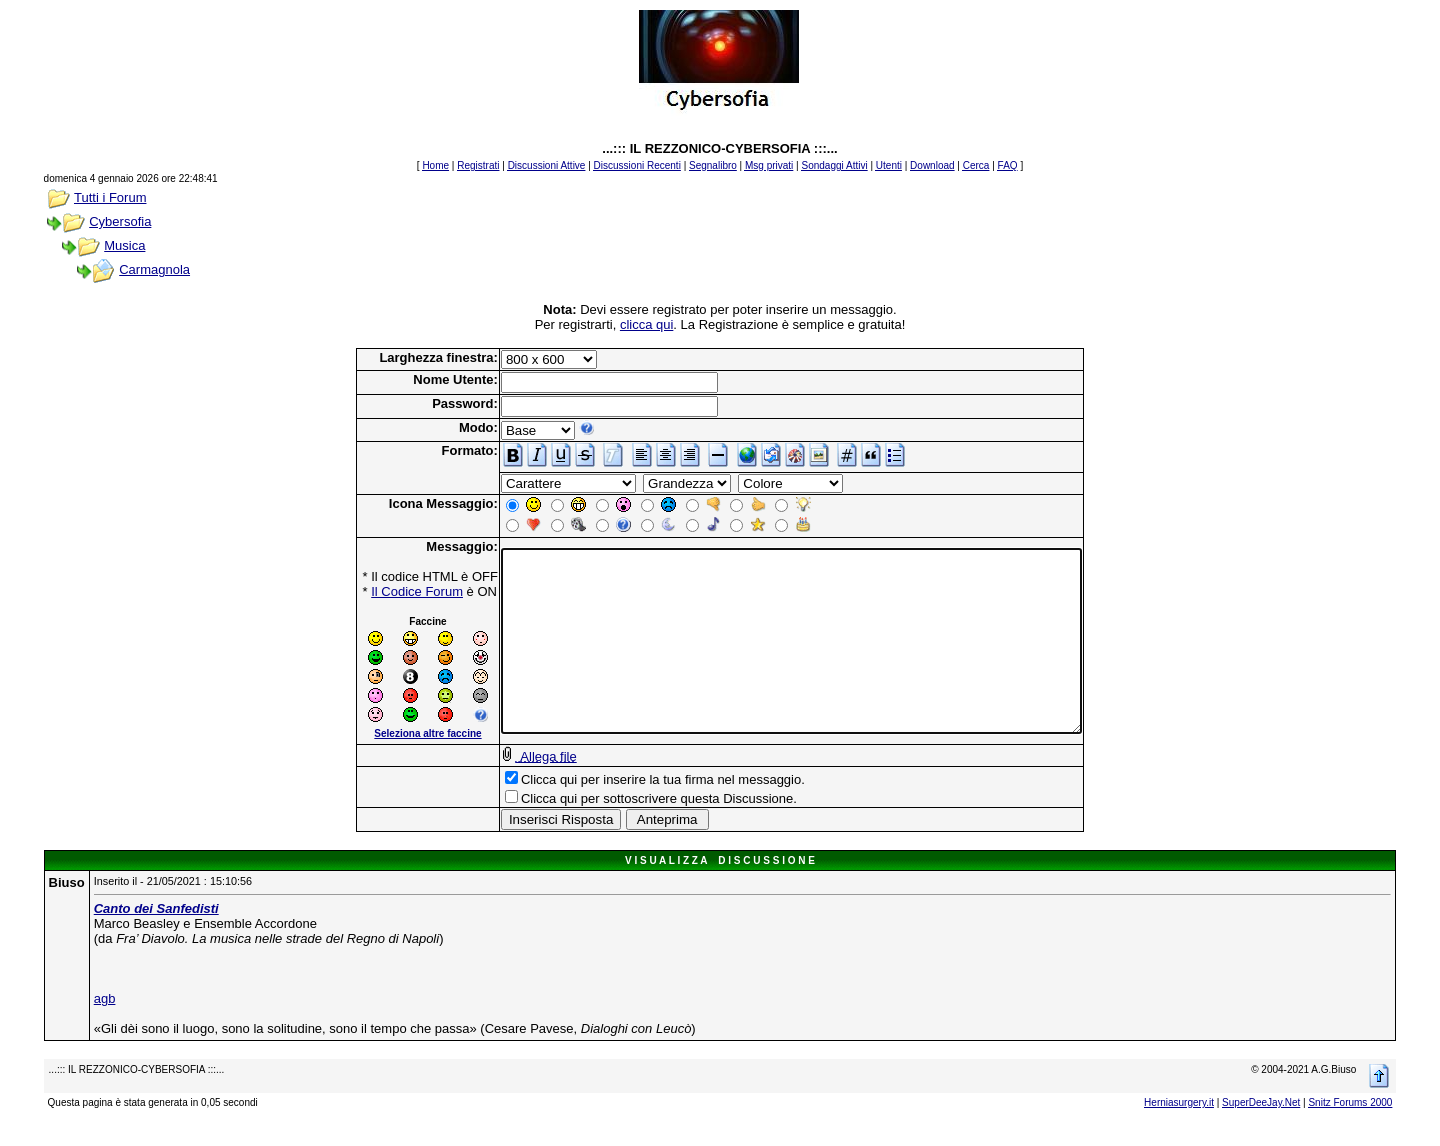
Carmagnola (154, 269)
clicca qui (646, 324)
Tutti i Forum (110, 197)
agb (105, 1016)
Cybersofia (120, 221)
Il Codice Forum (382, 591)
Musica (124, 245)
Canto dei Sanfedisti (156, 926)
